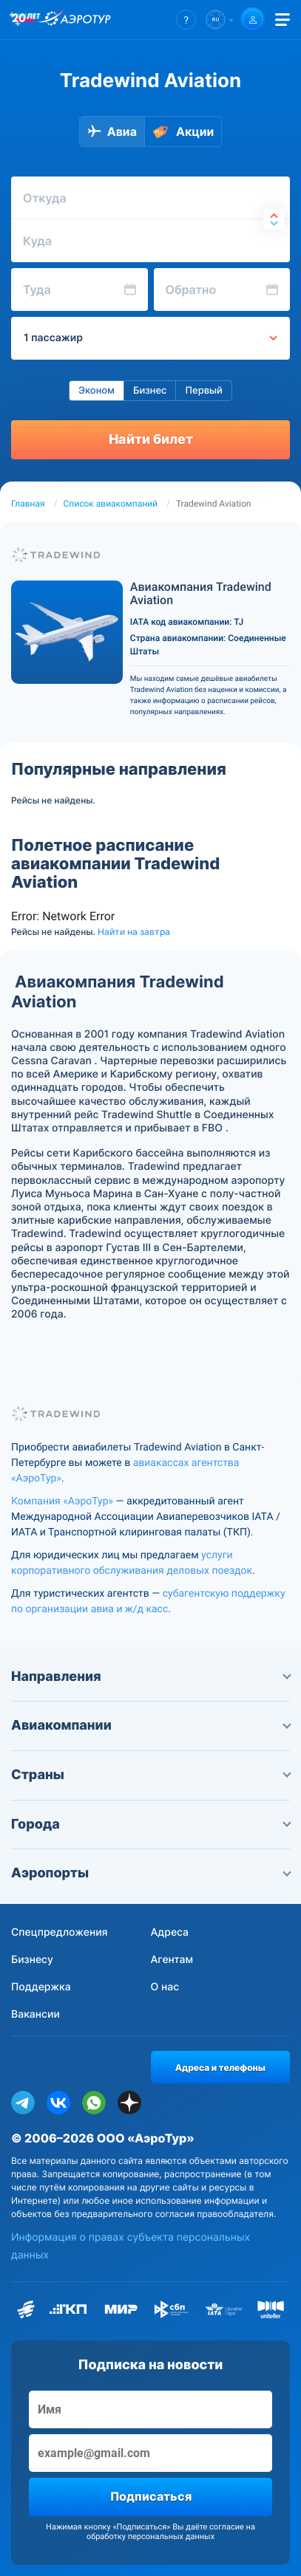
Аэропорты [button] (150, 1873)
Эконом (96, 391)
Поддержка (41, 1987)
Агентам (172, 1959)
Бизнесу (32, 1959)
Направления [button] (150, 1677)
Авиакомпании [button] (150, 1725)
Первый (203, 391)
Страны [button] (150, 1775)
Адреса (170, 1932)
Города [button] (150, 1824)
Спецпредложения (59, 1932)
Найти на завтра (134, 932)
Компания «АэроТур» (62, 1501)
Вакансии (35, 2014)
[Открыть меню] (282, 19)
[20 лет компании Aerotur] (26, 20)
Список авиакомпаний (111, 504)
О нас (165, 1987)
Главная (28, 504)
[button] (186, 20)
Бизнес (150, 391)
